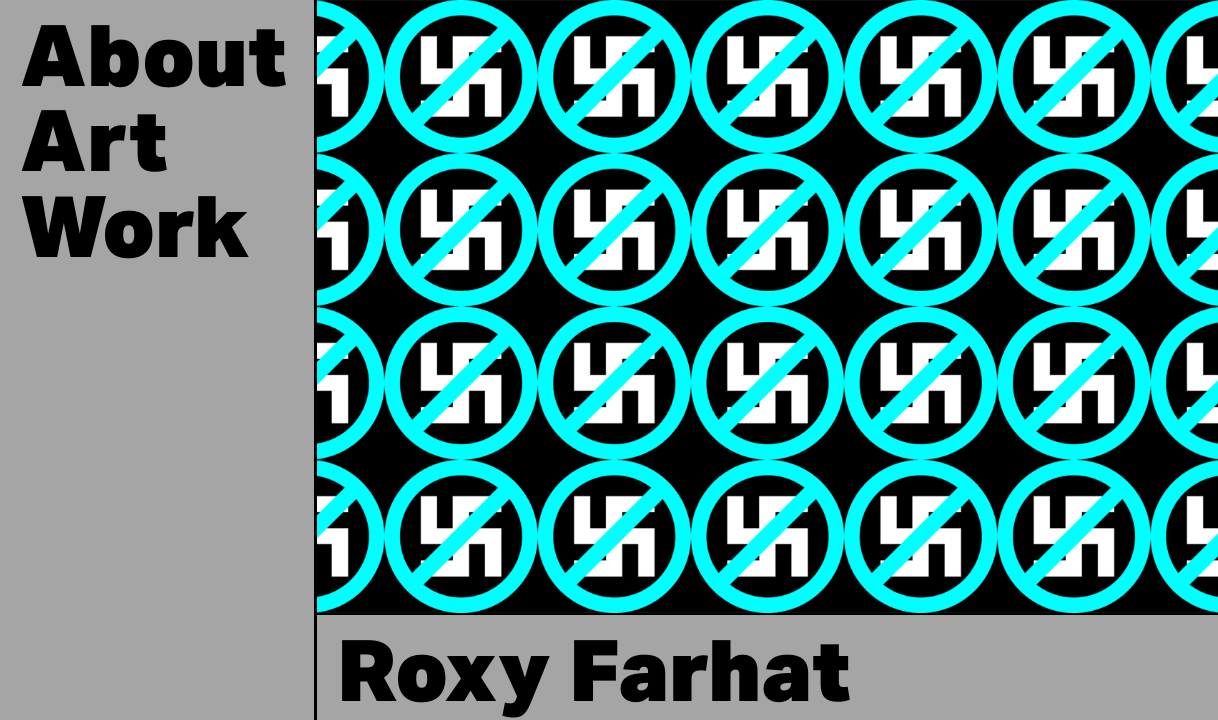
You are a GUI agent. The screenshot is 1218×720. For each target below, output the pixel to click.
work (134, 233)
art (94, 147)
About (153, 62)
